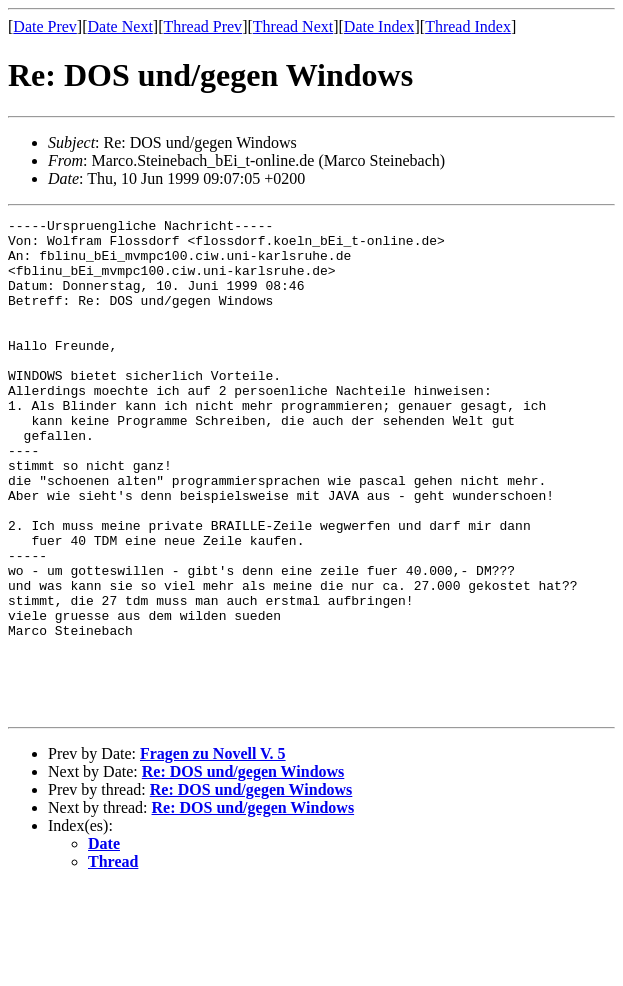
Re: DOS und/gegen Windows (243, 870)
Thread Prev (202, 26)
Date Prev (45, 26)
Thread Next (293, 26)
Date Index (379, 26)
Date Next (120, 26)
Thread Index (468, 26)
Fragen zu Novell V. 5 (213, 852)
